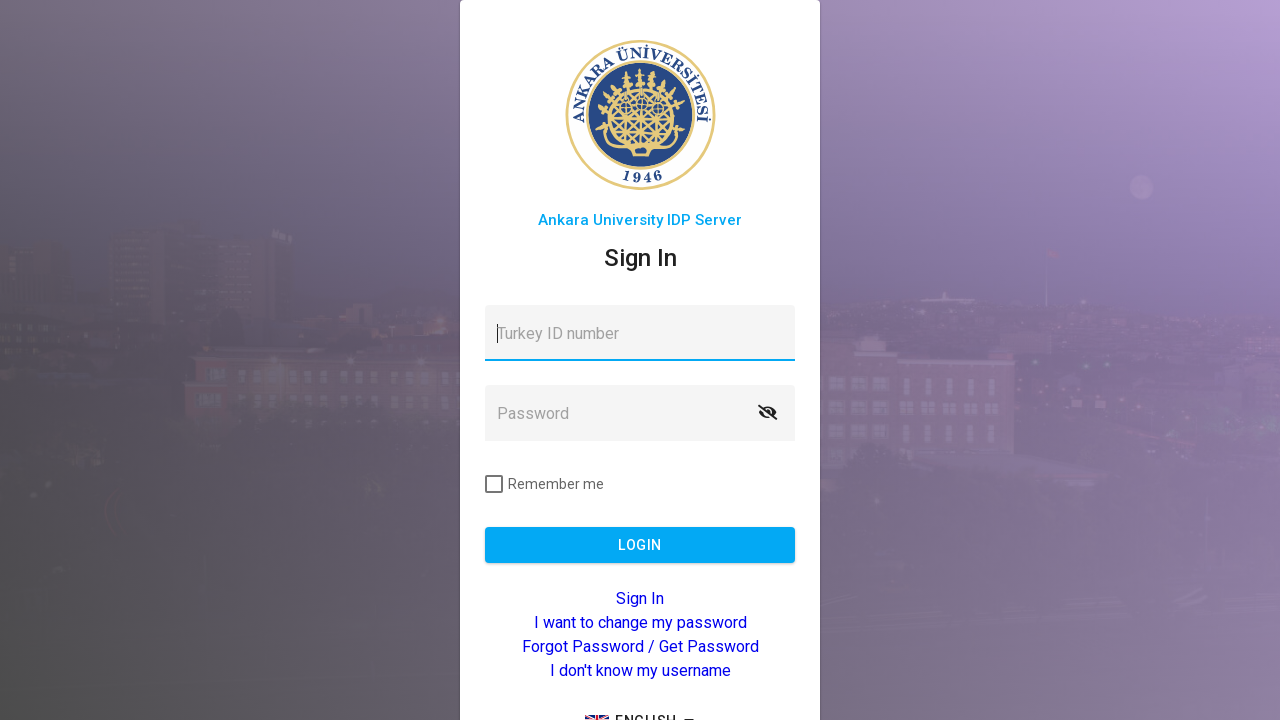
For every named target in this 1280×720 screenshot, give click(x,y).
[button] (767, 413)
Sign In (640, 598)
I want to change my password (640, 622)
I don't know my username (640, 670)
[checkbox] (544, 484)
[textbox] (640, 333)
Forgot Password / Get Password (640, 646)
